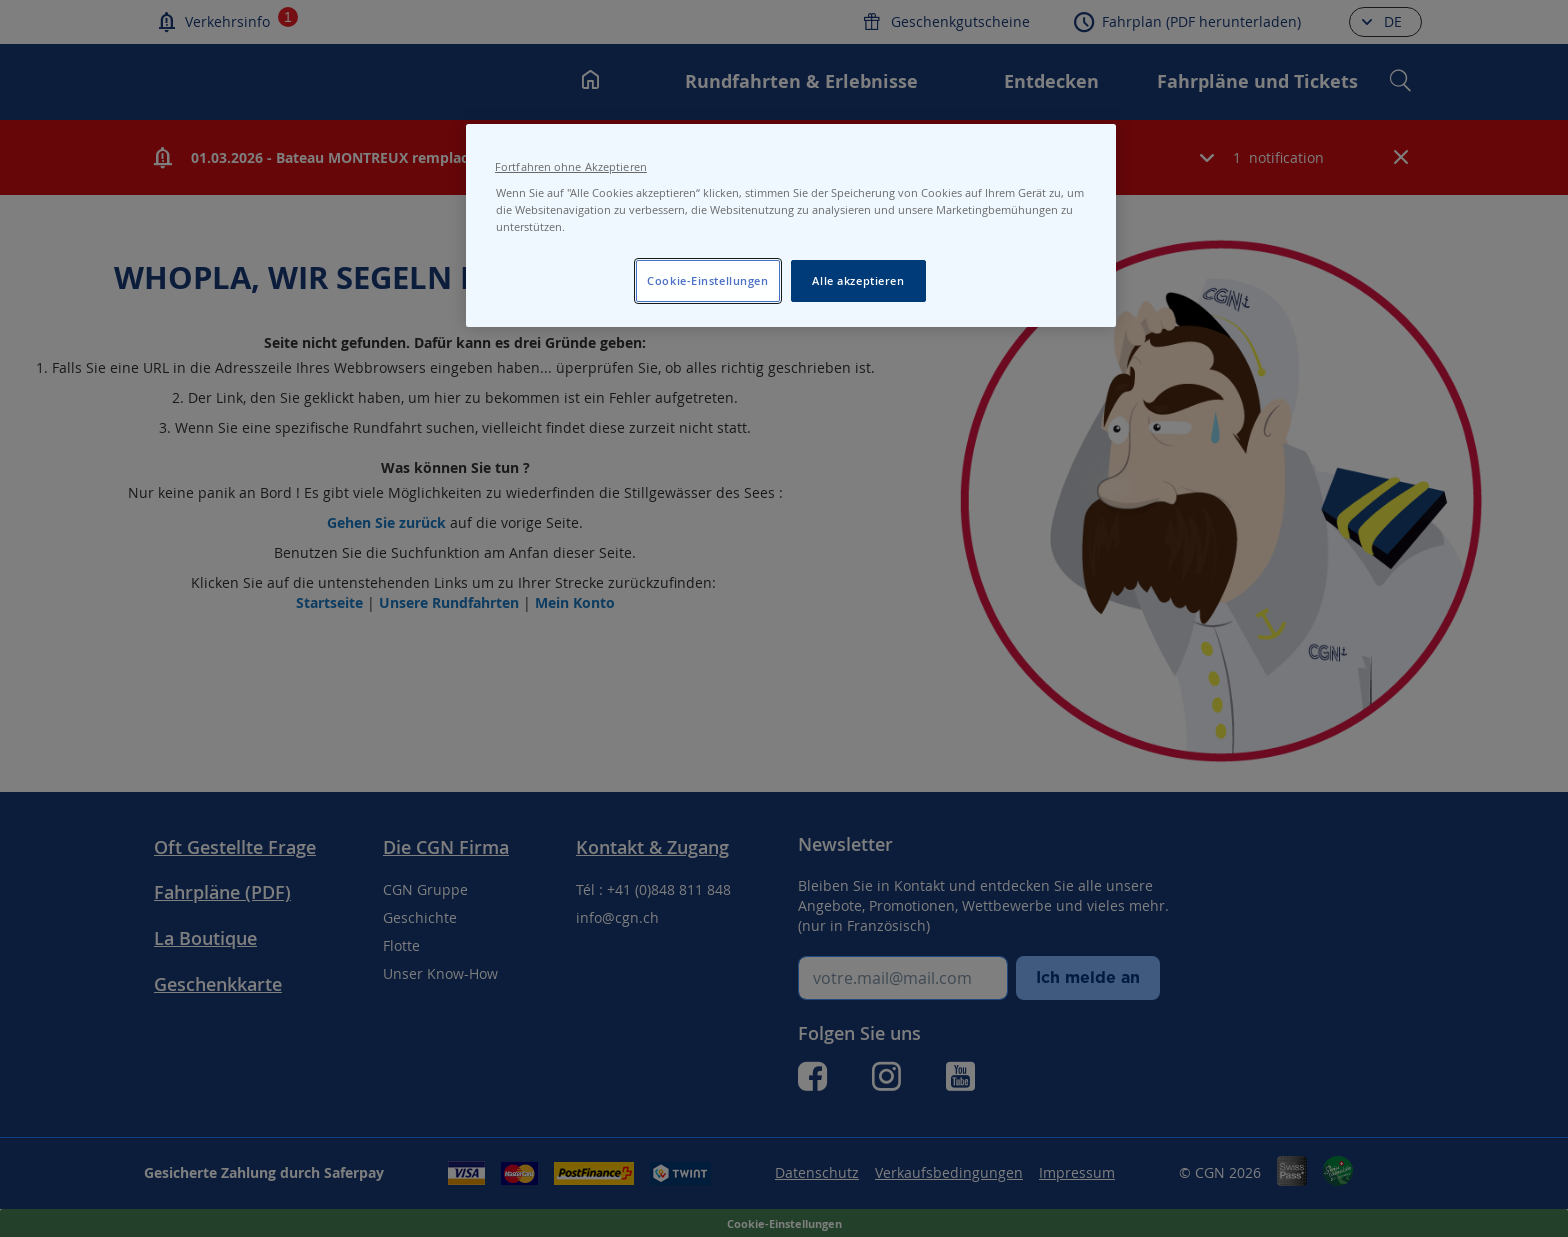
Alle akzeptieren (858, 280)
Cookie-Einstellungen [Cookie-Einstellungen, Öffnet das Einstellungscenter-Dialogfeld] (707, 280)
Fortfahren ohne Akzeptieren (571, 167)
